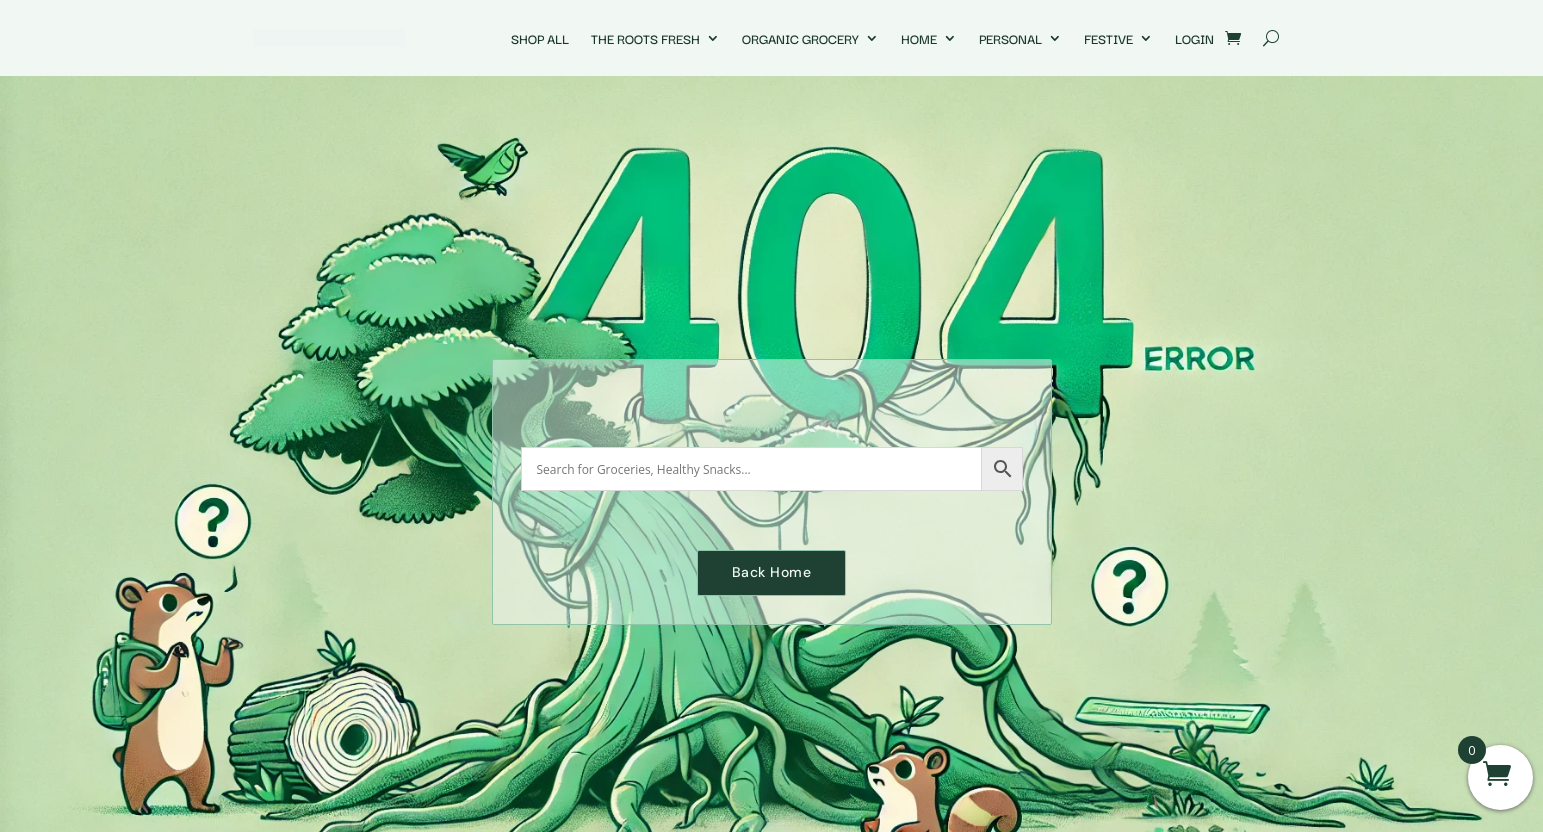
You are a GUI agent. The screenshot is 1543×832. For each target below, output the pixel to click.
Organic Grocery (800, 38)
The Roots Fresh (645, 38)
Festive (1108, 38)
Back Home (772, 572)
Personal (1010, 38)
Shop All (540, 38)
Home (919, 38)
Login (1194, 38)
